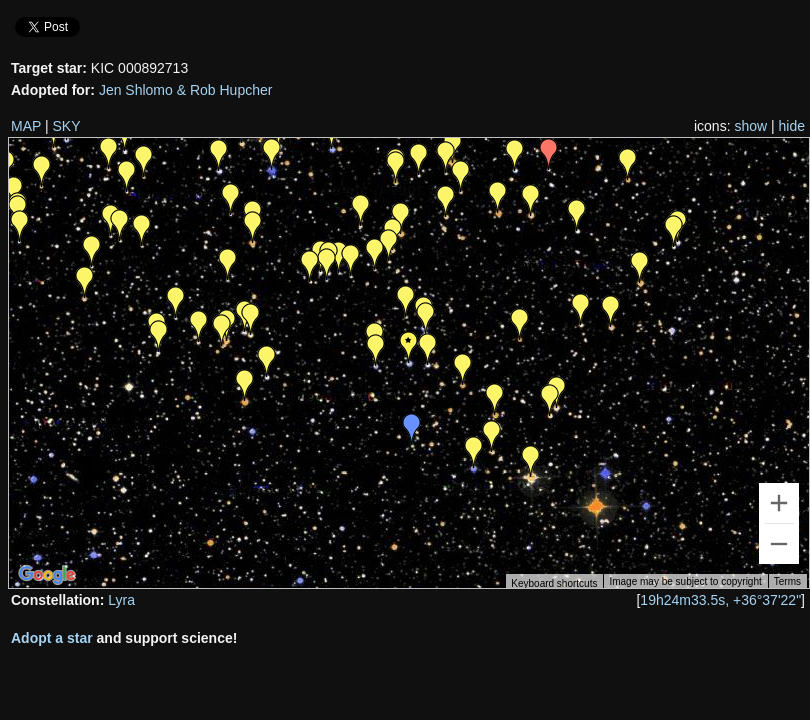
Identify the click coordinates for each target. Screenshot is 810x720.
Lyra (121, 600)
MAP (26, 126)
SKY (67, 126)
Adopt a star (52, 638)
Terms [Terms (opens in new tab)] (787, 581)
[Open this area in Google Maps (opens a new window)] (47, 575)
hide (792, 126)
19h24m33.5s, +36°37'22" (720, 600)
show (750, 126)
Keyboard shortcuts (554, 583)
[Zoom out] (779, 544)
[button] (550, 400)
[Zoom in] (779, 503)
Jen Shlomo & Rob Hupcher (186, 90)
